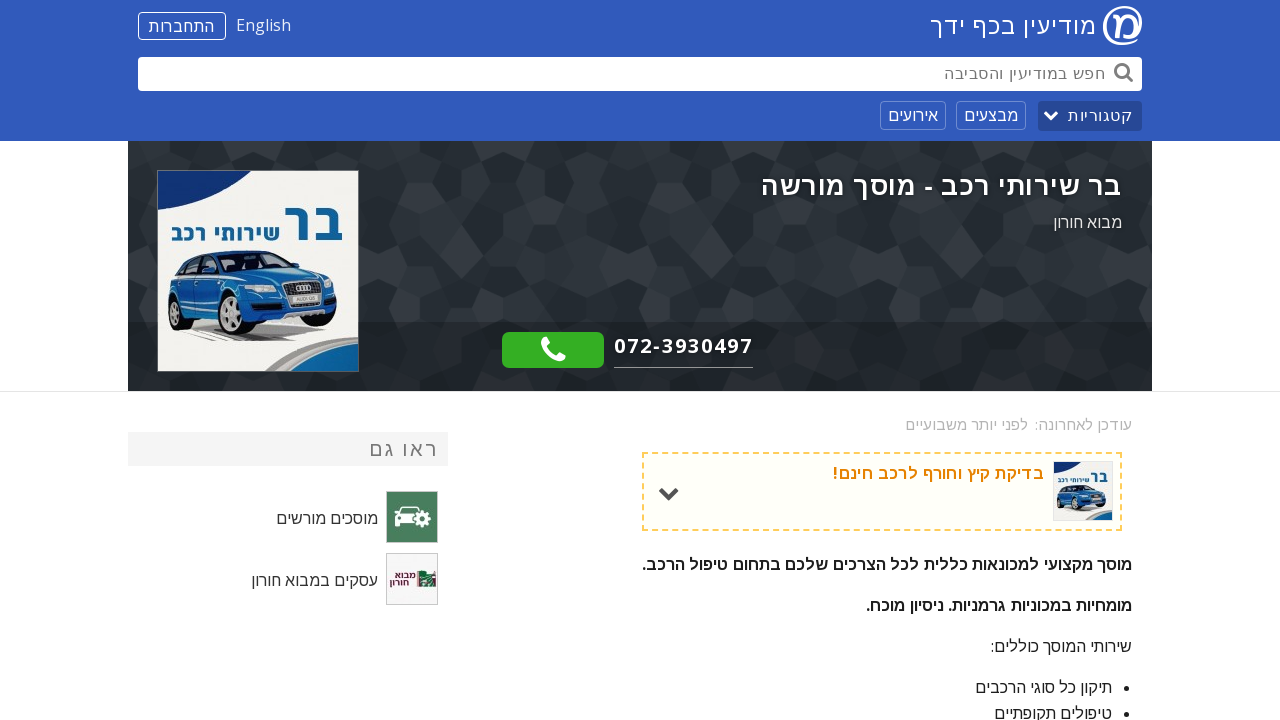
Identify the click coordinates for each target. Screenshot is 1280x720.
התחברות (182, 26)
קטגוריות (1100, 115)
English (263, 25)
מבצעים (991, 115)
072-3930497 (683, 345)
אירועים (913, 115)
